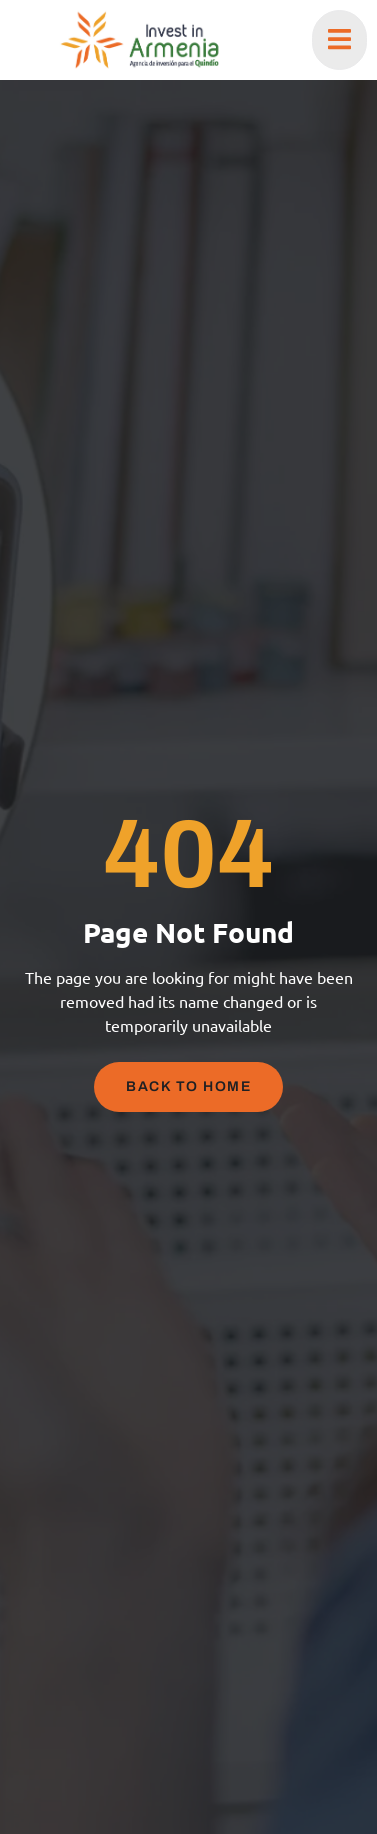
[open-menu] (339, 40)
